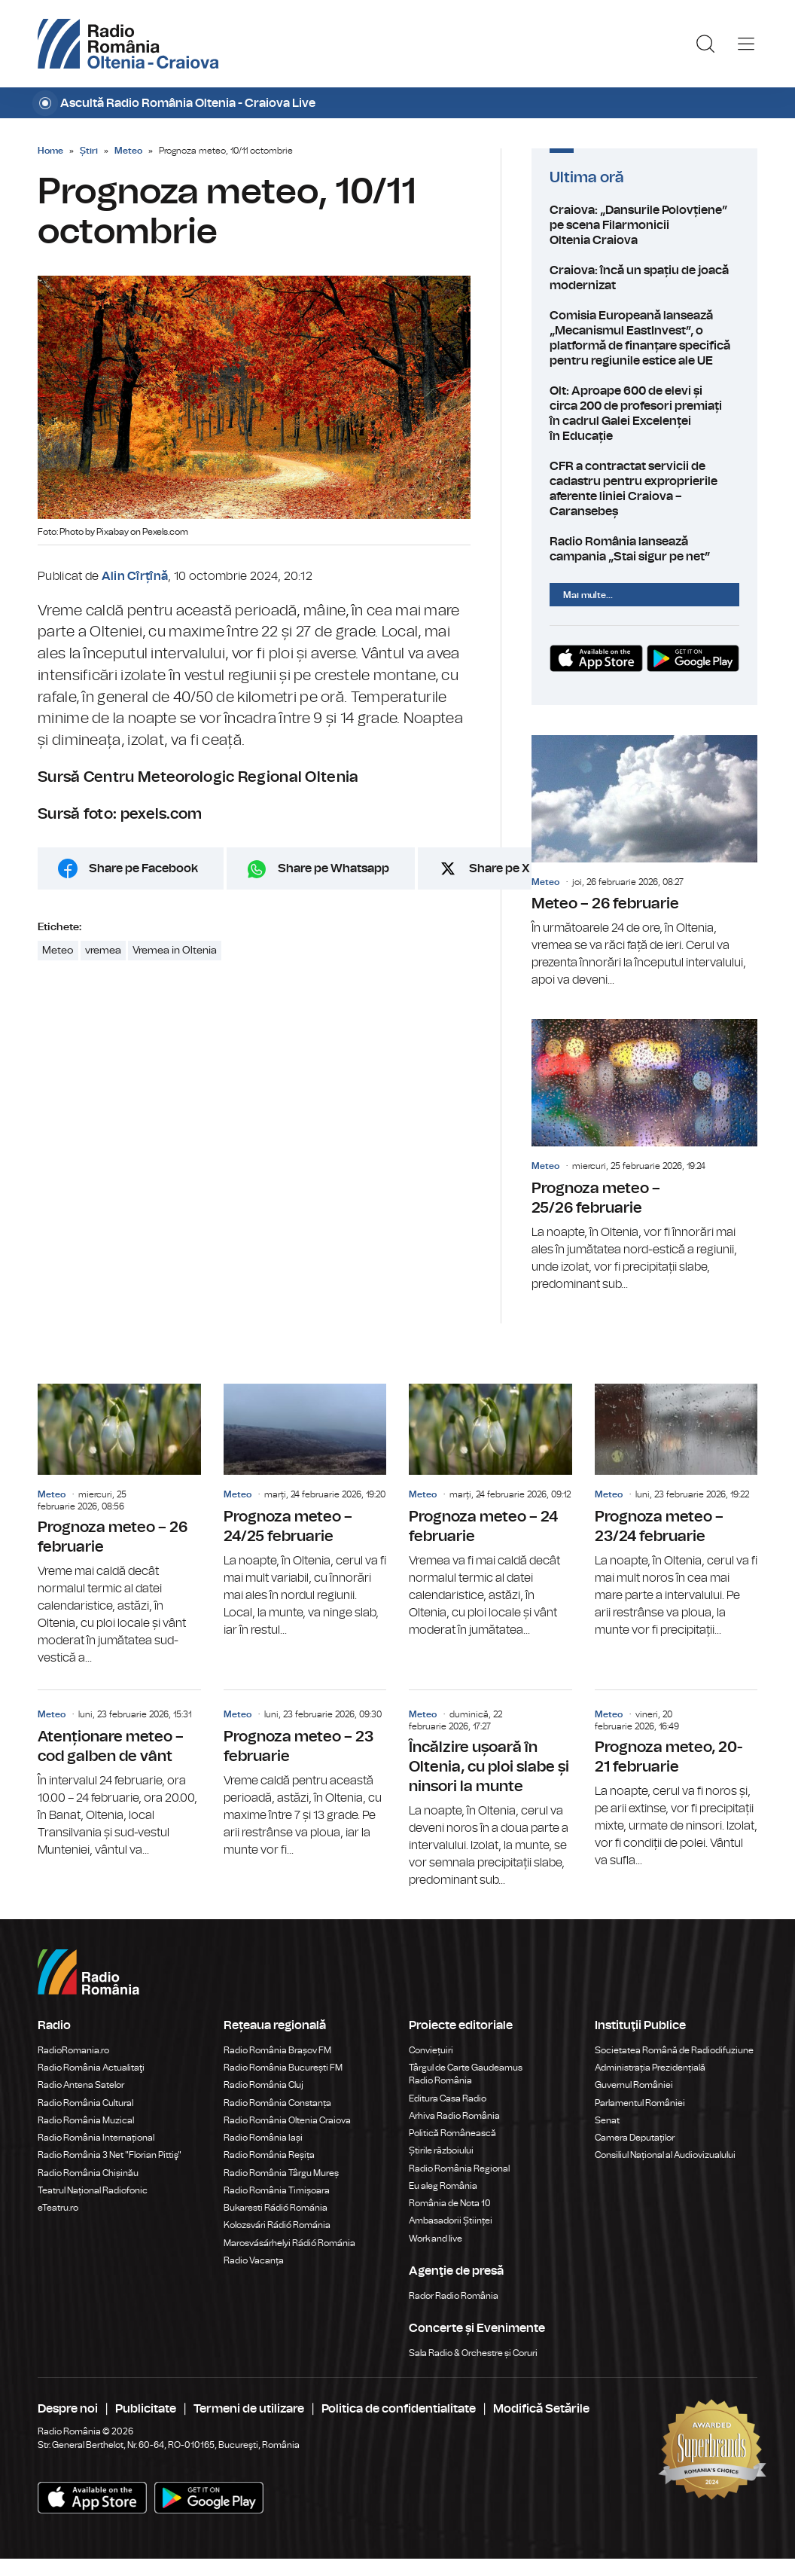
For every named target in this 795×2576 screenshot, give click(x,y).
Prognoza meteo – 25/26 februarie (644, 1156)
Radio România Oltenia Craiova (287, 2120)
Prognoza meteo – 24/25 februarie (305, 1511)
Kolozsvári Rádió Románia (277, 2225)
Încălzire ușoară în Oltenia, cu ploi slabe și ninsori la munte (490, 1789)
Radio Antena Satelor (81, 2084)
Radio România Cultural (85, 2102)
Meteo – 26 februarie (644, 862)
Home (50, 150)
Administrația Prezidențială (650, 2067)
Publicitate (145, 2409)
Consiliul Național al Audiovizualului (665, 2154)
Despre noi (68, 2409)
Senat (607, 2120)
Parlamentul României (640, 2102)
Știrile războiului (441, 2150)
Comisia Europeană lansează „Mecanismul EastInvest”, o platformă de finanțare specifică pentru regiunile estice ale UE (644, 338)
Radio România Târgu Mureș (281, 2173)
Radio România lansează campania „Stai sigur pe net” (644, 549)
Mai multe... (588, 595)
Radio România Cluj (263, 2084)
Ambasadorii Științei (450, 2220)
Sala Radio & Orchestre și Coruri (473, 2353)
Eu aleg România (443, 2185)
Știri (89, 150)
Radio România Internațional (96, 2137)
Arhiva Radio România (454, 2115)
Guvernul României (634, 2084)
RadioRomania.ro (73, 2050)
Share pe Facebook (143, 868)
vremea (103, 950)
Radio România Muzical (86, 2120)
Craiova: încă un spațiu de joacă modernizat (644, 278)
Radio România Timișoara (277, 2190)
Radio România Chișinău (88, 2173)
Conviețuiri (431, 2050)
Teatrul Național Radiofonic (93, 2190)
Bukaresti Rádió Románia (275, 2207)
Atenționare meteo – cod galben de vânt (119, 1774)
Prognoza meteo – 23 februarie (305, 1774)
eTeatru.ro (58, 2207)
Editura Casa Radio (447, 2098)
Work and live (435, 2238)
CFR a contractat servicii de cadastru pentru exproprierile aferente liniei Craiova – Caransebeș (644, 488)
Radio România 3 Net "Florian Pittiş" (109, 2154)
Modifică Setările (541, 2409)
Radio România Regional (459, 2168)
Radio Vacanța (254, 2260)
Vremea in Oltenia (174, 950)
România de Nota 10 (450, 2203)
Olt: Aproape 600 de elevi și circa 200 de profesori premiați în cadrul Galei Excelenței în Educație (644, 413)
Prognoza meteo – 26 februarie (119, 1526)
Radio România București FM (283, 2067)
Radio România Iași (263, 2137)
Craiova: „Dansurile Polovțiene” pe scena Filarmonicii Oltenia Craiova (644, 225)
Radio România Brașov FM (277, 2050)
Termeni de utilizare (248, 2409)
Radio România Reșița (269, 2154)
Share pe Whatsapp (333, 868)
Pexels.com (165, 531)
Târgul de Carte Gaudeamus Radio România (465, 2074)
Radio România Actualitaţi (91, 2067)
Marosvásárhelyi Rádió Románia (289, 2243)
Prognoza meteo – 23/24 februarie (676, 1511)
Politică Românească (452, 2133)
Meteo (128, 150)
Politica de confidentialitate (398, 2409)
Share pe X (499, 868)
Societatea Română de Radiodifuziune (674, 2050)
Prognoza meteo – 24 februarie (490, 1511)
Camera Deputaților (635, 2137)
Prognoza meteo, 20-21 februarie (676, 1779)
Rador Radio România (453, 2295)
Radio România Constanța (277, 2102)
